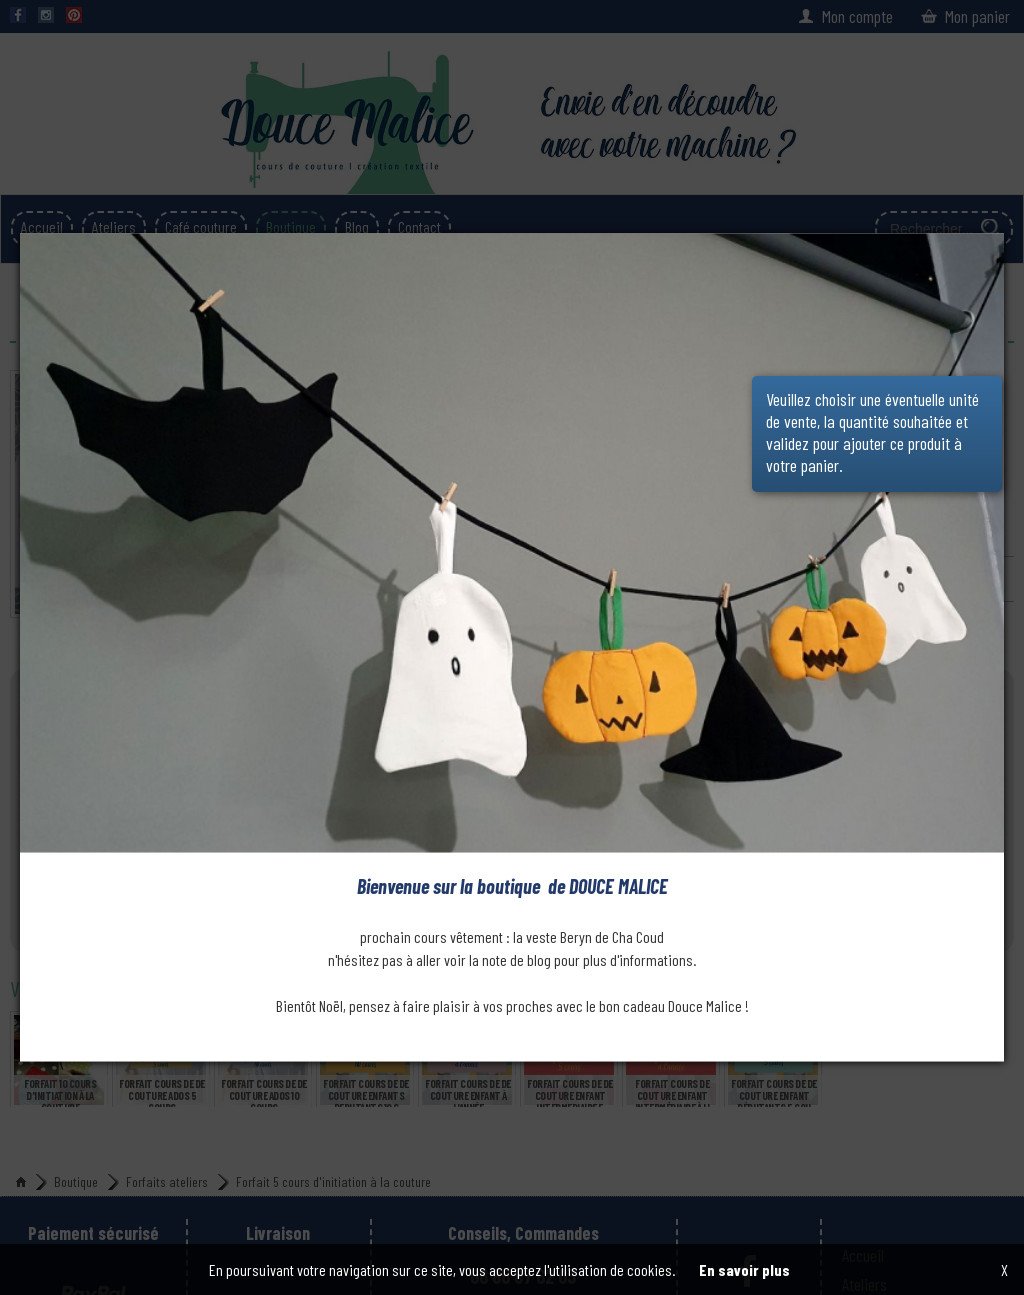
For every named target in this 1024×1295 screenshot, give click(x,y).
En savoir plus (744, 1269)
